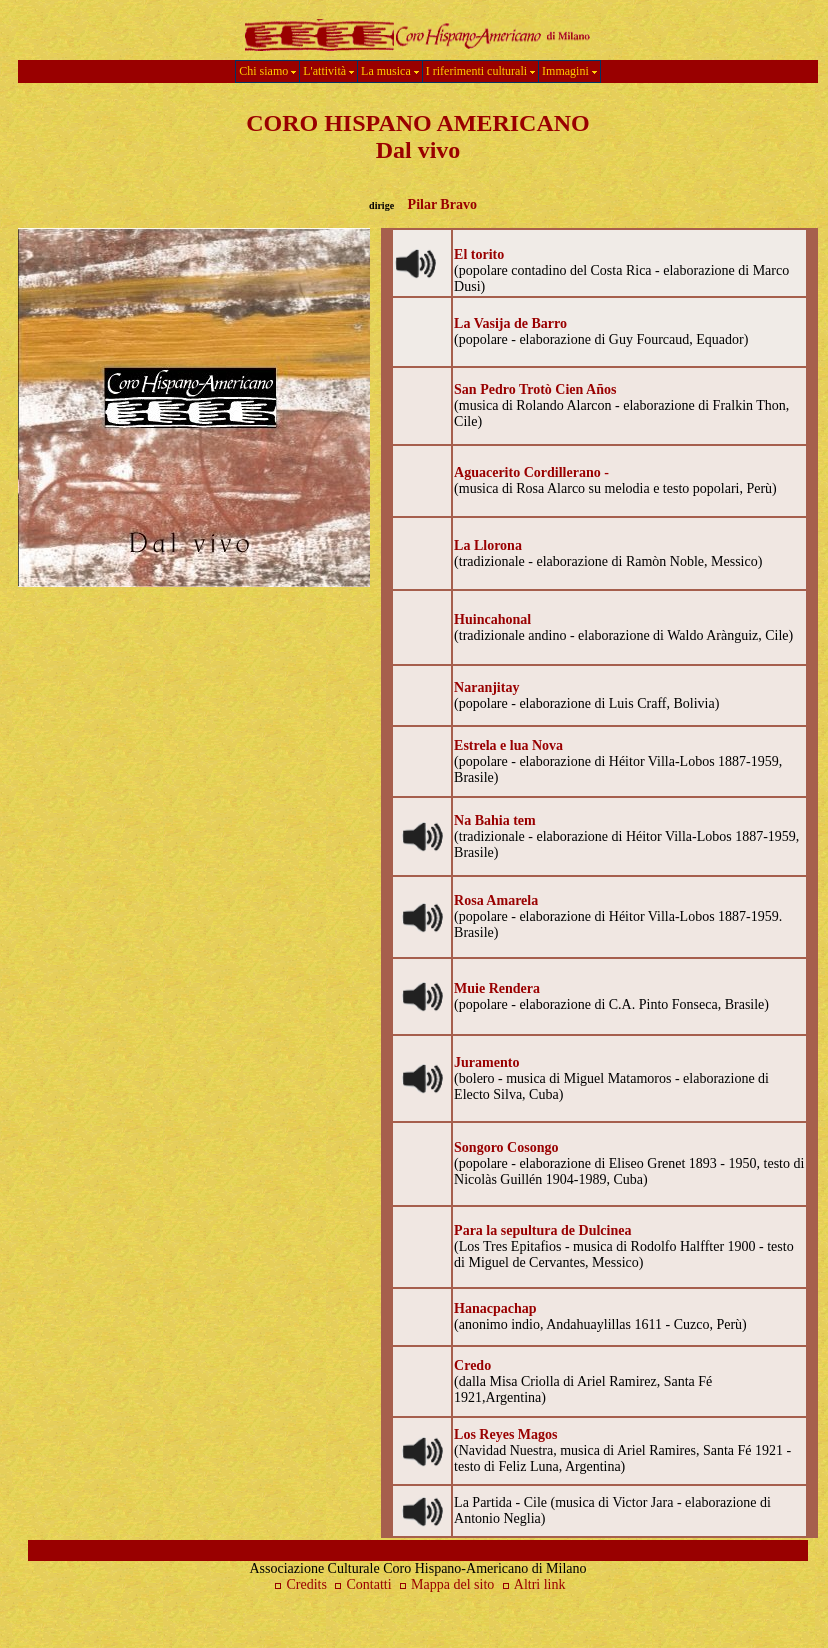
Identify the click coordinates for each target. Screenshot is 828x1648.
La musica (390, 71)
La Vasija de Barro (510, 323)
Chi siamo (267, 71)
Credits (298, 1584)
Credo (472, 1365)
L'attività (328, 71)
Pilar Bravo (442, 204)
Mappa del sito (446, 1584)
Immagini (569, 71)
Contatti (360, 1584)
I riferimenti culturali (480, 71)
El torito (479, 254)
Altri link (540, 1584)
